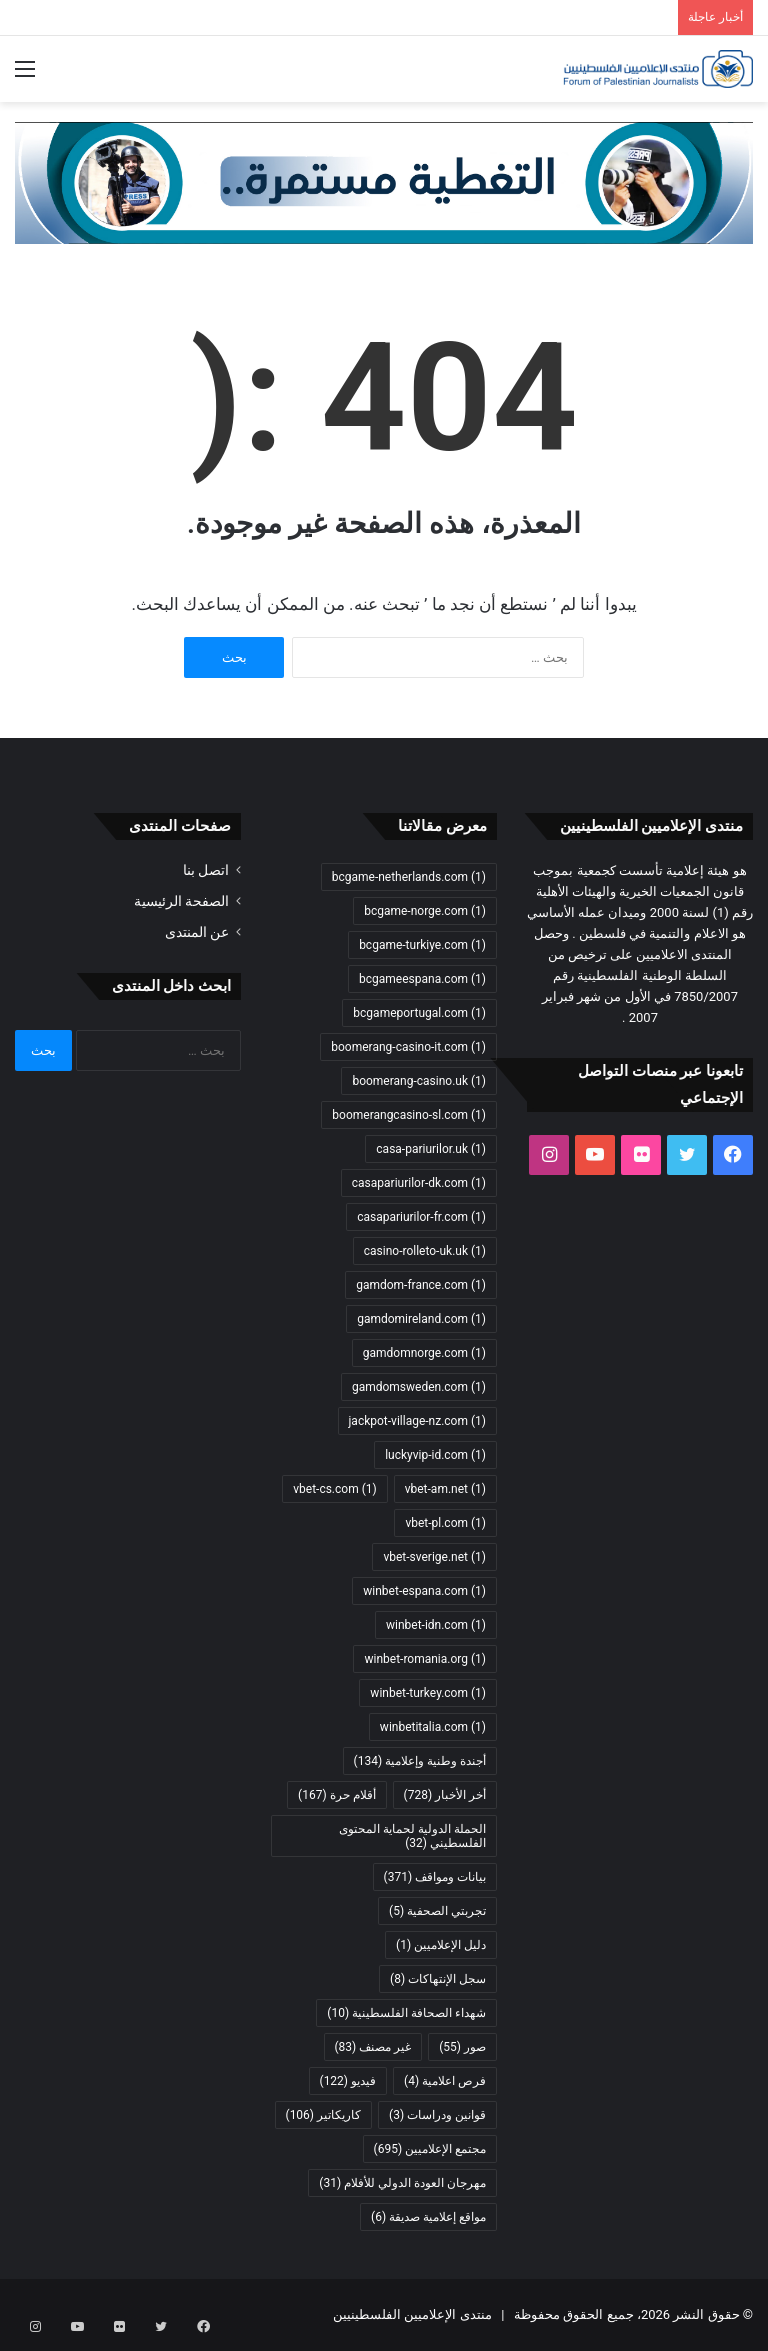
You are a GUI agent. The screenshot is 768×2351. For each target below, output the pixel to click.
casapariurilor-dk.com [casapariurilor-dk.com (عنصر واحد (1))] (419, 1183)
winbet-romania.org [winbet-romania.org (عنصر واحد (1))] (425, 1659)
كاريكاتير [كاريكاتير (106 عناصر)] (324, 2115)
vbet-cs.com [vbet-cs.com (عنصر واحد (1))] (334, 1489)
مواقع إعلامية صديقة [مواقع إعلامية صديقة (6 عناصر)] (428, 2217)
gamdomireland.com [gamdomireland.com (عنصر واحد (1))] (421, 1319)
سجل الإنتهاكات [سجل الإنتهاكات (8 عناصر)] (438, 1979)
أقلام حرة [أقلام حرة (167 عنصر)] (336, 1795)
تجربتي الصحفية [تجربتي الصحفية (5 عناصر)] (437, 1911)
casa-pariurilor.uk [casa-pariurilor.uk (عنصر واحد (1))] (431, 1149)
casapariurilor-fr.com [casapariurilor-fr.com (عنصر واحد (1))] (421, 1217)
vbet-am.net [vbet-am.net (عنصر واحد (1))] (445, 1489)
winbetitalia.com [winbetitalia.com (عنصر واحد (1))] (433, 1727)
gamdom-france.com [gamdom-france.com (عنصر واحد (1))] (421, 1285)
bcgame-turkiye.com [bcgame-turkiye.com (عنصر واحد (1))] (422, 945)
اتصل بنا (206, 870)
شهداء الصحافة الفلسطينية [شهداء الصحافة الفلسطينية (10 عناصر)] (406, 2013)
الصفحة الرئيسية (181, 901)
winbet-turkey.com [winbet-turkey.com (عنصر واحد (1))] (428, 1693)
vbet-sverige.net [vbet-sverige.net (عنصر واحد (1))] (434, 1557)
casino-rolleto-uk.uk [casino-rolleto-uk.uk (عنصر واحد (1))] (425, 1251)
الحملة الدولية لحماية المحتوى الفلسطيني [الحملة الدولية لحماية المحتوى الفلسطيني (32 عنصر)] (412, 1836)
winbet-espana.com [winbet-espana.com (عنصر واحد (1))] (424, 1591)
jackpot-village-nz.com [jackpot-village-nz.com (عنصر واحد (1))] (418, 1421)
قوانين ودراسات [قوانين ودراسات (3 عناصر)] (437, 2115)
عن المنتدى (197, 932)
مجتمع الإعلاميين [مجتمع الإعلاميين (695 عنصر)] (430, 2149)
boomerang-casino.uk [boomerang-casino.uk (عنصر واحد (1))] (419, 1081)
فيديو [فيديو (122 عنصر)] (348, 2081)
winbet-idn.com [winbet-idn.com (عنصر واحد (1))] (436, 1625)
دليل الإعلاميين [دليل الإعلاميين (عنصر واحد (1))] (441, 1945)
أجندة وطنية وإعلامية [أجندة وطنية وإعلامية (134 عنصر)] (420, 1761)
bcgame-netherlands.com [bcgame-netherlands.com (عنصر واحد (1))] (409, 877)
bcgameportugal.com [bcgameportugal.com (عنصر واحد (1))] (419, 1013)
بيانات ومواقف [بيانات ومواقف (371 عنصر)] (435, 1877)
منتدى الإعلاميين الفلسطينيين (412, 2314)
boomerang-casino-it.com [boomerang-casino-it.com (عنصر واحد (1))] (408, 1047)
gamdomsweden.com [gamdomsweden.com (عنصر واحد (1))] (419, 1387)
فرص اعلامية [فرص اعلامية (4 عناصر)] (445, 2081)
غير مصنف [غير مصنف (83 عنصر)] (373, 2047)
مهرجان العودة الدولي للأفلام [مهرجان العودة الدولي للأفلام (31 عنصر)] (402, 2183)
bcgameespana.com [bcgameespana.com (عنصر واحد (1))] (422, 979)
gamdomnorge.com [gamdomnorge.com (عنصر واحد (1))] (424, 1353)
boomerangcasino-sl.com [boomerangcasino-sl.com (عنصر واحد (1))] (409, 1115)
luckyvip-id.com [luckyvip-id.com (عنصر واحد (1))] (435, 1455)
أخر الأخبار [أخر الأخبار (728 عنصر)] (445, 1795)
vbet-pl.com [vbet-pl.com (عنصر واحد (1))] (445, 1523)
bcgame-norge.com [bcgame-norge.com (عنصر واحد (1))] (425, 911)
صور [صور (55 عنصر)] (462, 2047)
